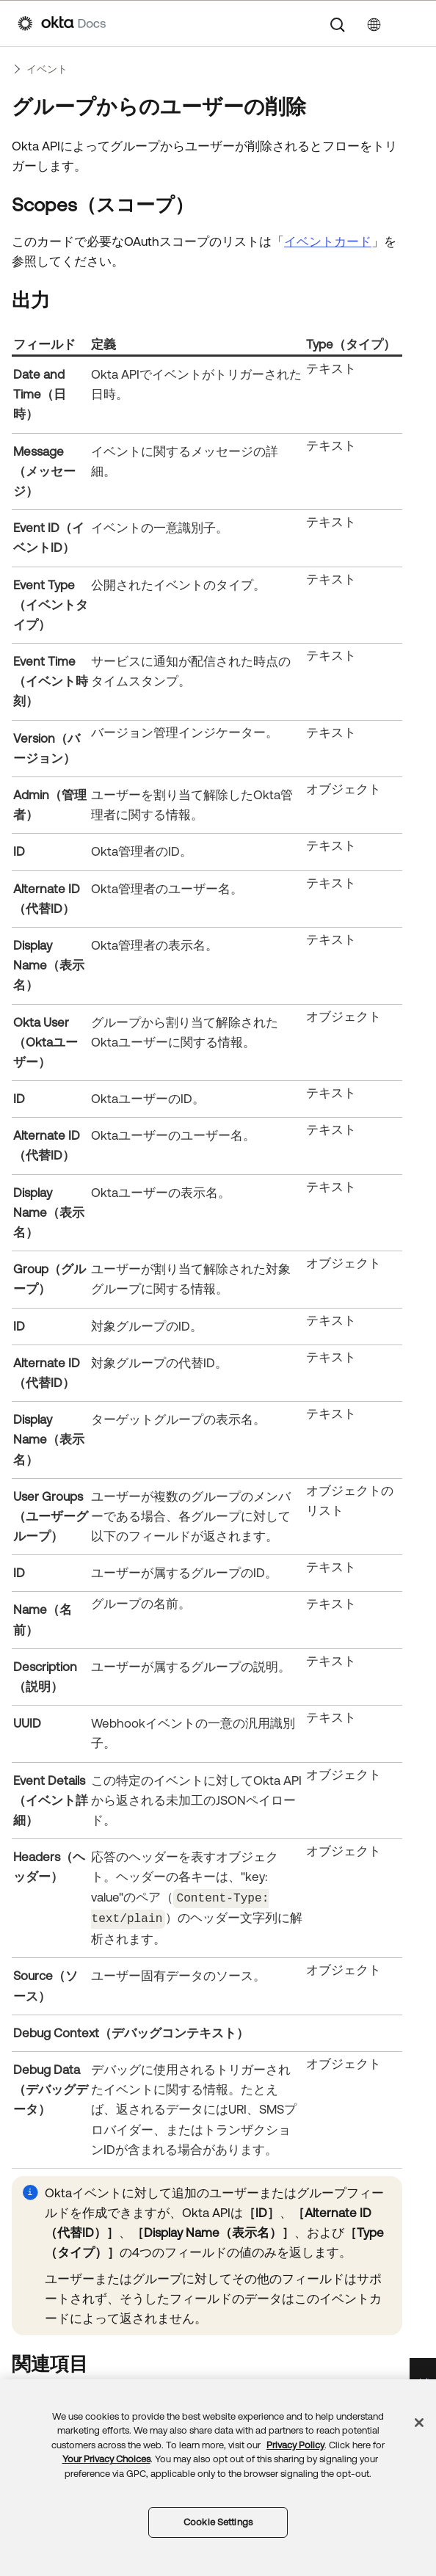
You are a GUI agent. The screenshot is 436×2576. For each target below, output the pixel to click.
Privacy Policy (295, 2445)
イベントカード (327, 241)
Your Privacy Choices (106, 2458)
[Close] (419, 2422)
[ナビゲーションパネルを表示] (411, 23)
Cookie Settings (218, 2522)
